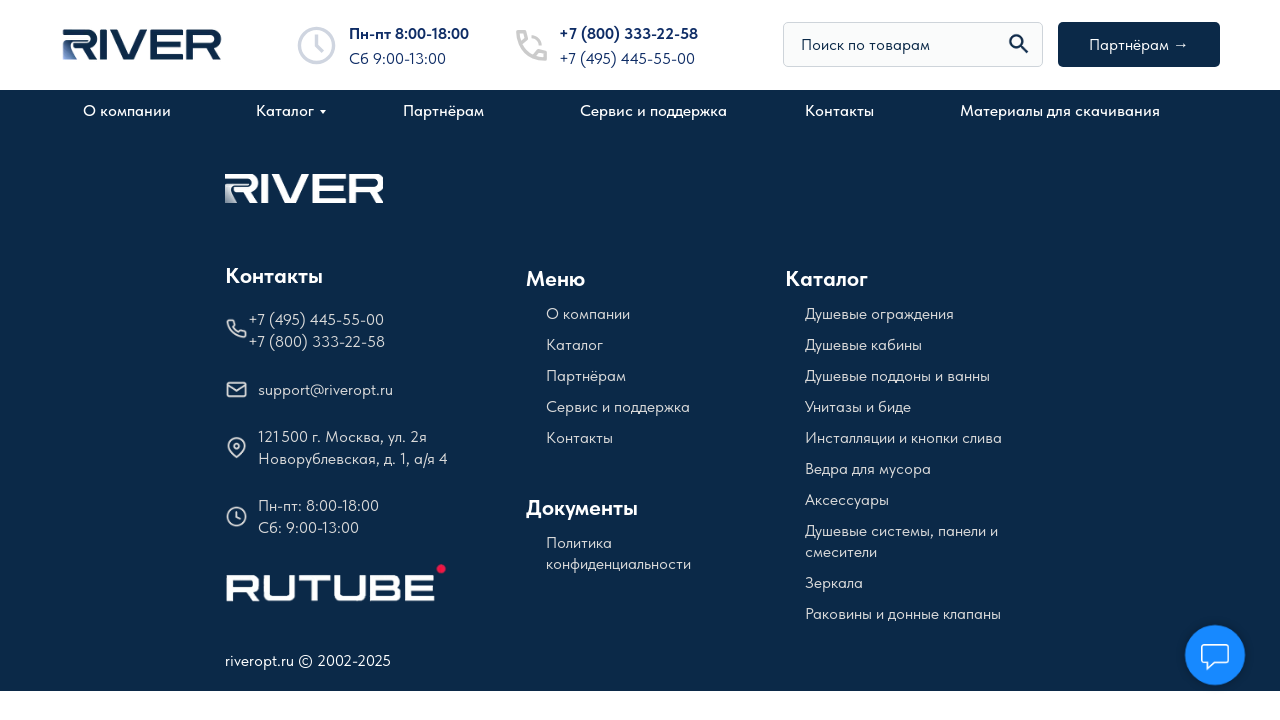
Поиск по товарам (865, 44)
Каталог (285, 110)
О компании (127, 110)
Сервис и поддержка (653, 110)
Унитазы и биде (858, 406)
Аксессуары (847, 499)
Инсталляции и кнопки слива (903, 437)
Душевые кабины (863, 344)
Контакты (839, 110)
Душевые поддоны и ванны (897, 375)
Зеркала (834, 582)
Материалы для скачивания (1060, 110)
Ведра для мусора (868, 468)
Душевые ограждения (879, 313)
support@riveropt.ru (325, 389)
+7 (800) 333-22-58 (628, 33)
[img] (1019, 44)
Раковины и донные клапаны (903, 613)
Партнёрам (443, 110)
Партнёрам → (1139, 44)
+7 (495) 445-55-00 (627, 58)
